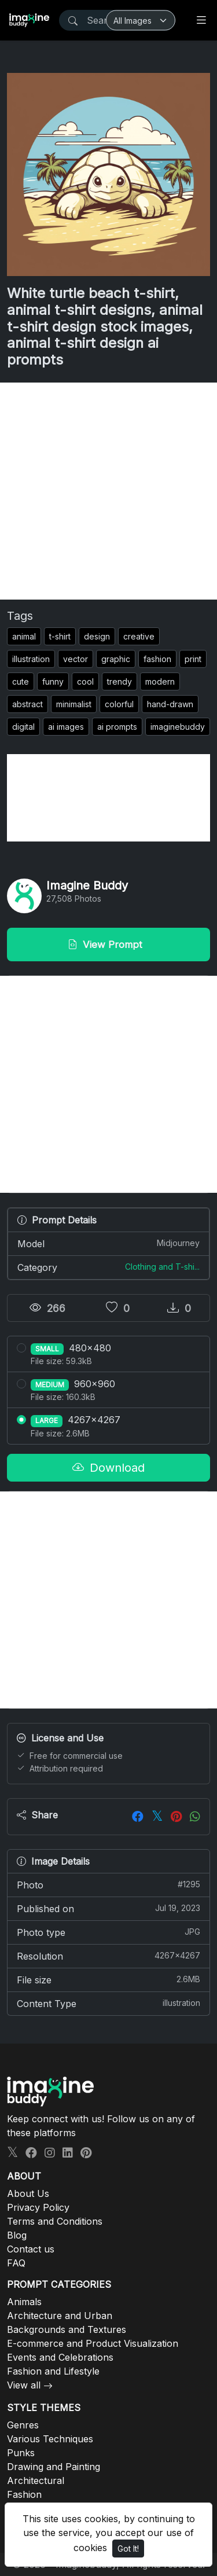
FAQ (16, 2263)
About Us (28, 2193)
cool (85, 681)
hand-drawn (170, 704)
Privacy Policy (38, 2207)
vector (75, 659)
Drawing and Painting (53, 2466)
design (97, 636)
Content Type (108, 2003)
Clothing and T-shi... (162, 1267)
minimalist (73, 704)
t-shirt (60, 636)
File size (108, 1979)
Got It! (128, 2548)
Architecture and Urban (59, 2315)
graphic (115, 659)
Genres (23, 2425)
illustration (31, 659)
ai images (66, 727)
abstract (27, 704)
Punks (21, 2453)
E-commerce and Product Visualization (92, 2343)
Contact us (30, 2249)
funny (53, 681)
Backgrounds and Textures (66, 2329)
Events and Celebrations (60, 2357)
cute (20, 681)
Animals (24, 2301)
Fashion (24, 2494)
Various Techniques (50, 2439)
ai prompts (117, 727)
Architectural (35, 2480)
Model (108, 1243)
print (193, 659)
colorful (119, 704)
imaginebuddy (177, 727)
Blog (17, 2235)
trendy (119, 681)
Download (108, 1468)
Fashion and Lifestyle (53, 2371)
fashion (157, 659)
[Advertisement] (108, 491)
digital (23, 727)
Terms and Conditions (54, 2221)
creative (139, 636)
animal (24, 636)
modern (160, 681)
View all (24, 2385)
